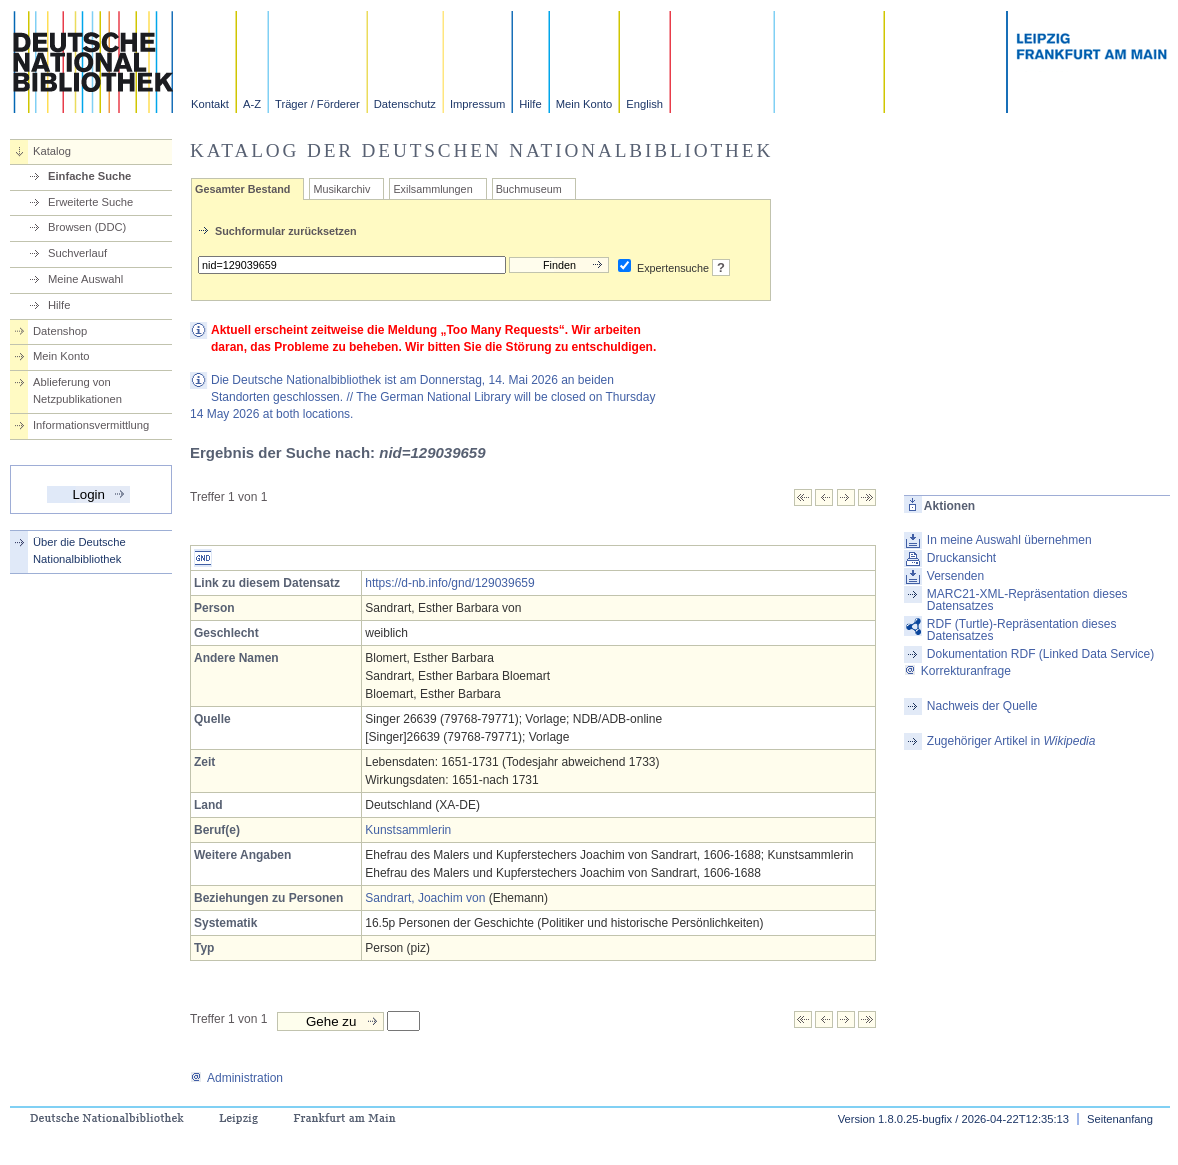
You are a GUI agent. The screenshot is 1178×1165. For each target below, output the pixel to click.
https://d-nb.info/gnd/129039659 (449, 583)
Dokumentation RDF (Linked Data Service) (1040, 654)
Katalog (52, 151)
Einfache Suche (89, 176)
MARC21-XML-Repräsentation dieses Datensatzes (1027, 600)
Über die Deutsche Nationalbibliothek (79, 550)
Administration (236, 1078)
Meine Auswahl (85, 279)
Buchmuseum (529, 189)
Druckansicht (961, 558)
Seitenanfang (1120, 1119)
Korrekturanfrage (957, 671)
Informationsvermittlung (91, 425)
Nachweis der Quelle (982, 706)
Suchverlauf (77, 253)
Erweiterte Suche (90, 202)
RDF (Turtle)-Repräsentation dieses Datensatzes (1022, 630)
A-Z (252, 104)
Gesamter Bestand (242, 189)
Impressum (477, 104)
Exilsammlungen (432, 189)
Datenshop (60, 331)
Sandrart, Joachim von (425, 898)
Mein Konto (584, 104)
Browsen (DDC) (87, 227)
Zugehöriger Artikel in (1011, 741)
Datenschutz (405, 104)
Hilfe (530, 104)
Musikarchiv (341, 189)
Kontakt (210, 104)
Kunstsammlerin (408, 830)
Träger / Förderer (317, 104)
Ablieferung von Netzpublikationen (77, 390)
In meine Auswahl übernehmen (1009, 540)
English (644, 104)
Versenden (955, 576)
